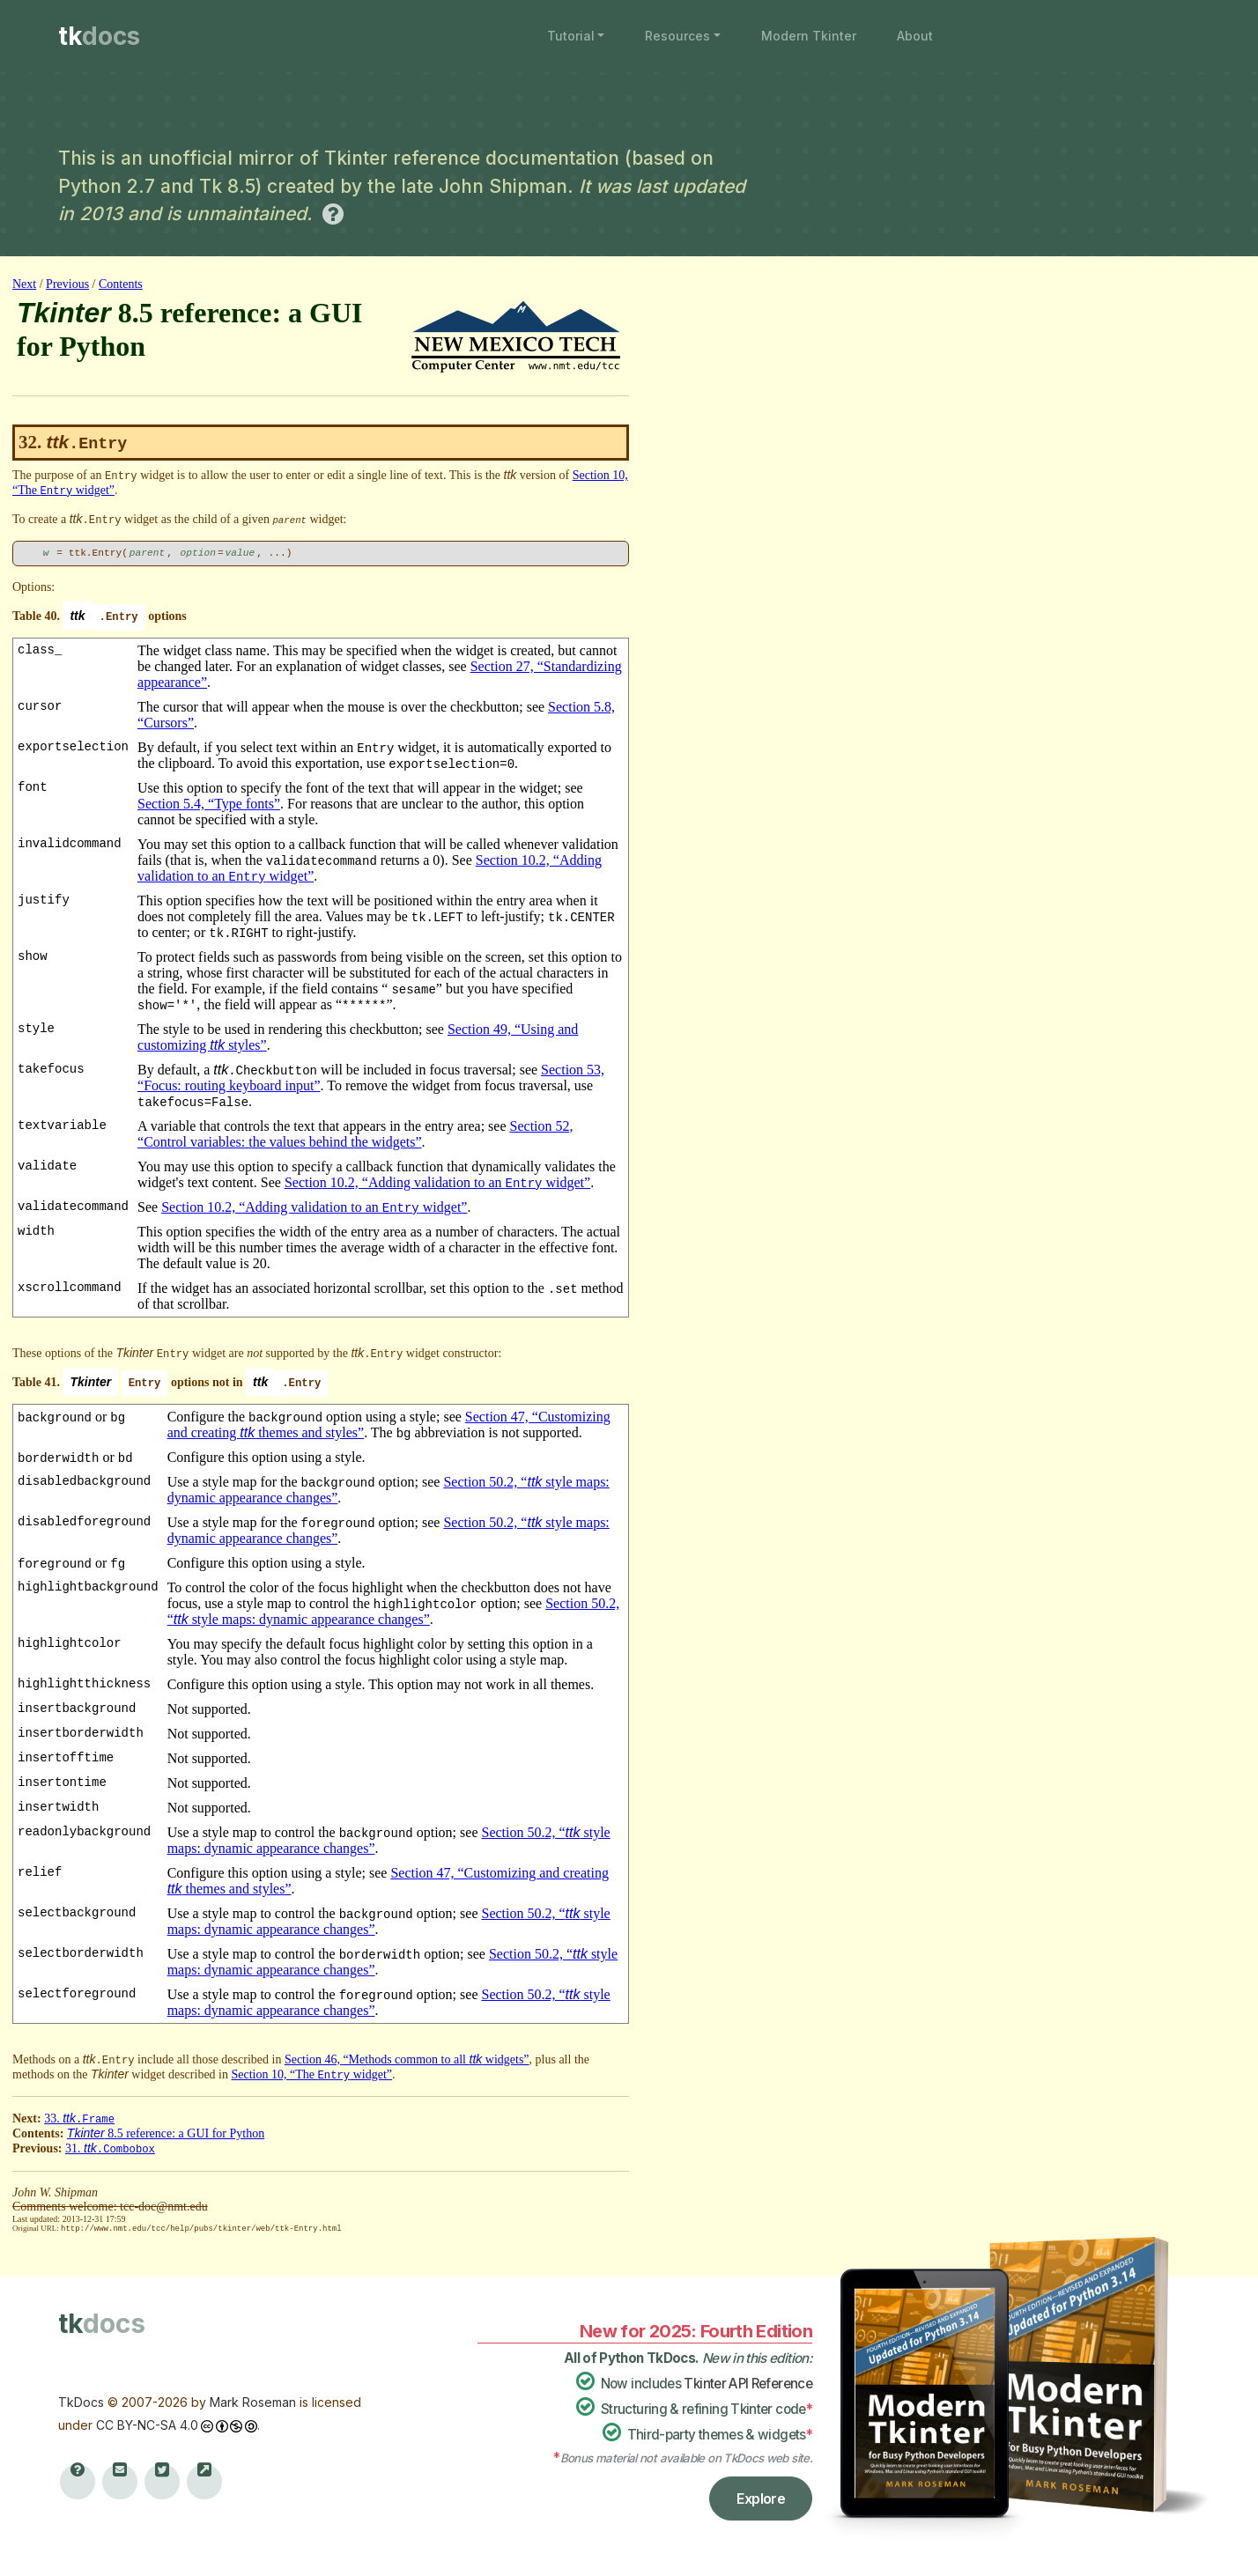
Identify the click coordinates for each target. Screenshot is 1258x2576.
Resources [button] (677, 35)
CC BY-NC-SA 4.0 (147, 2424)
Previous (67, 284)
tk (99, 36)
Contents (121, 284)
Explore (760, 2497)
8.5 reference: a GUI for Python (165, 2133)
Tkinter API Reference (748, 2382)
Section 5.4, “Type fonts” (208, 803)
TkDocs (81, 2401)
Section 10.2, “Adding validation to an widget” (437, 1182)
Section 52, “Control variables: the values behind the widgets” (355, 1133)
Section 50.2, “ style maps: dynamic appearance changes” (393, 1611)
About (915, 35)
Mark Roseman (253, 2401)
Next (24, 284)
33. (79, 2118)
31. (110, 2148)
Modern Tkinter (808, 35)
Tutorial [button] (571, 35)
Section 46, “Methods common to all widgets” (407, 2059)
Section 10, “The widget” (311, 2074)
